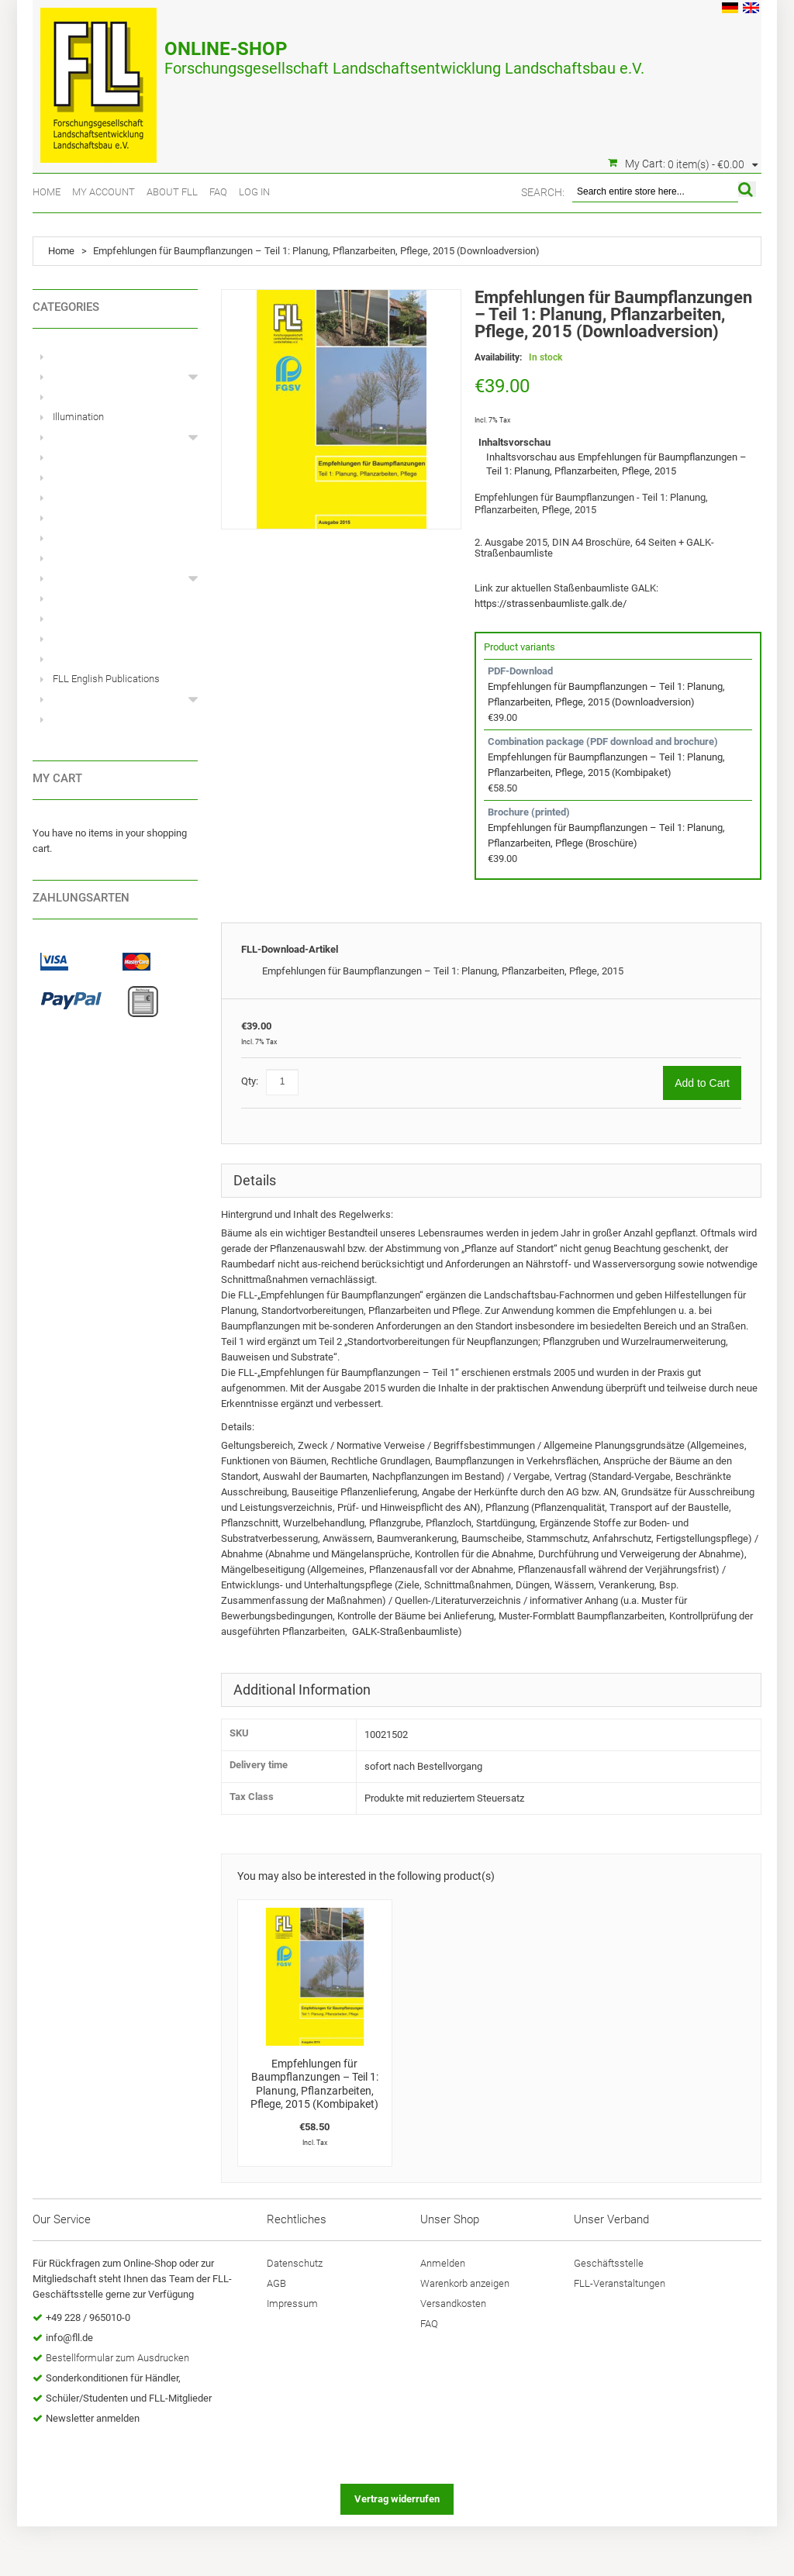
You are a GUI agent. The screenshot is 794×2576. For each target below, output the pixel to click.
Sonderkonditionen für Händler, (113, 2378)
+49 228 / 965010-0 (88, 2317)
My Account (103, 192)
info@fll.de (69, 2337)
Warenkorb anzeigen (464, 2283)
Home (46, 192)
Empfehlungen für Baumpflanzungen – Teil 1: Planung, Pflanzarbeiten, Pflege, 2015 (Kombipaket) (314, 2084)
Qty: (249, 1081)
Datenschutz (295, 2263)
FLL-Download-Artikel (289, 949)
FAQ (218, 192)
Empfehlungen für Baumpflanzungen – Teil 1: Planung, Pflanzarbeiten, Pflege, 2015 (442, 971)
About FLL (172, 192)
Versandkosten (453, 2303)
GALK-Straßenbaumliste (405, 1631)
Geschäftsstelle (609, 2263)
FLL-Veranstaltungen (619, 2283)
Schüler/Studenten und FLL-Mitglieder (129, 2398)
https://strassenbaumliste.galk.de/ (551, 603)
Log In (254, 192)
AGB (276, 2283)
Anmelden (442, 2263)
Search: (542, 192)
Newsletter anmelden (93, 2418)
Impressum (292, 2303)
